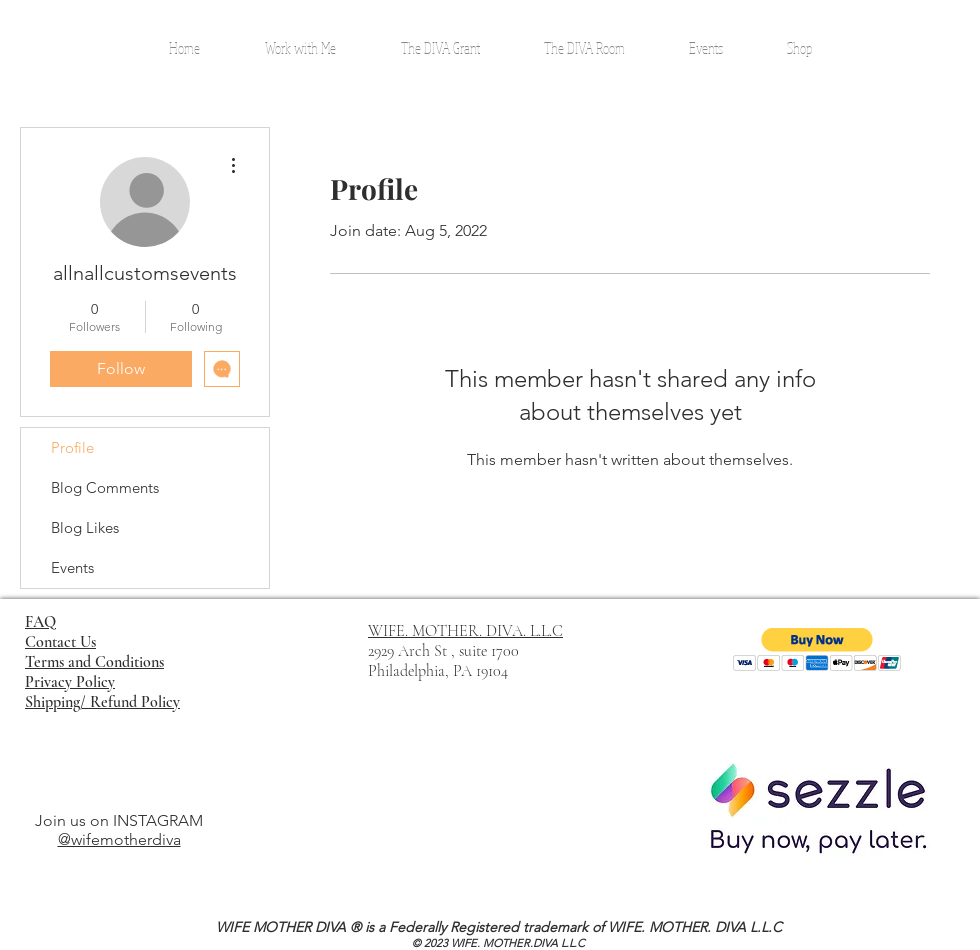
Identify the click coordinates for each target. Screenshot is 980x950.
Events (72, 567)
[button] (817, 649)
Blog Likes (85, 527)
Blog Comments (105, 487)
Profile (72, 447)
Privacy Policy (70, 682)
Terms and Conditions (94, 662)
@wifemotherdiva (119, 839)
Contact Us (60, 642)
